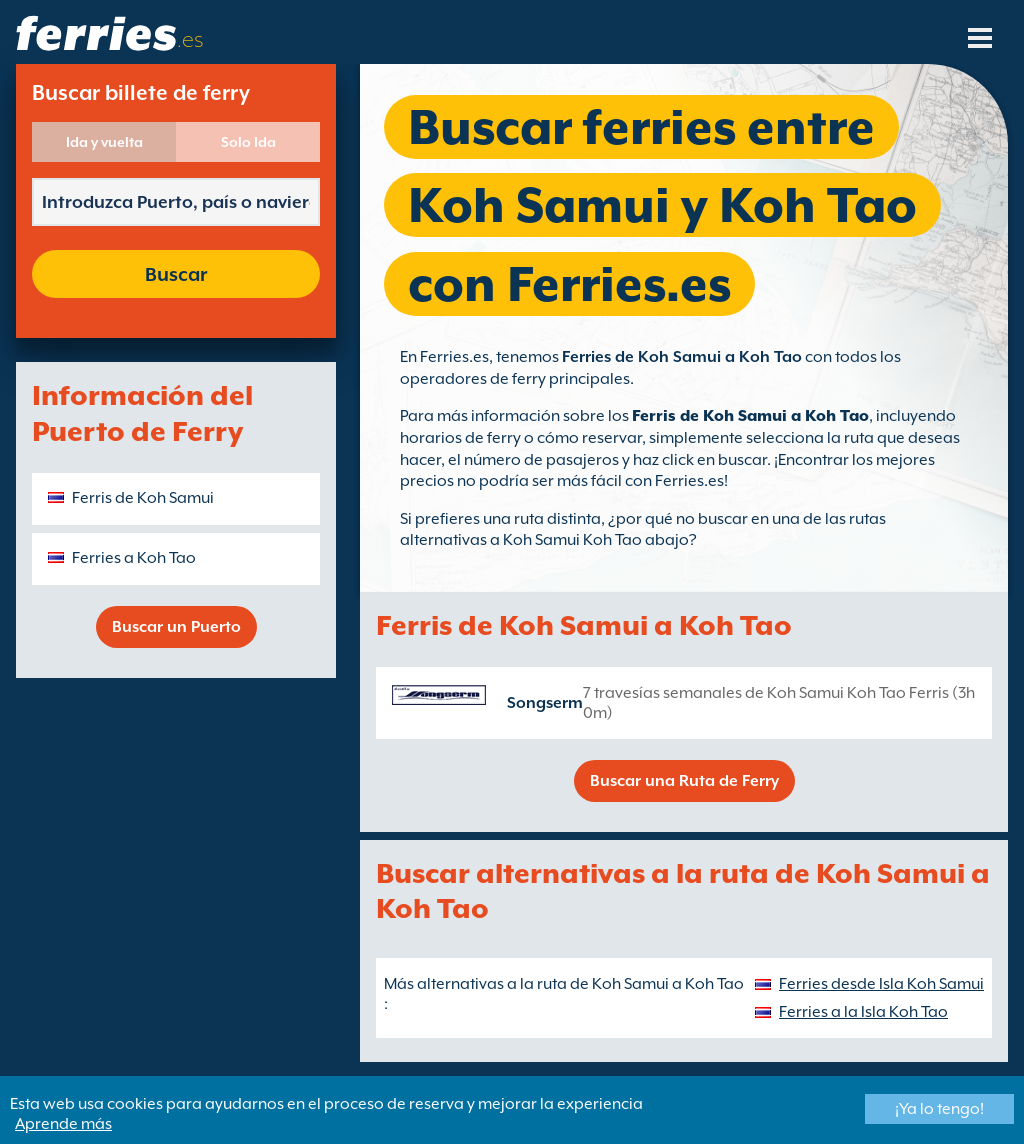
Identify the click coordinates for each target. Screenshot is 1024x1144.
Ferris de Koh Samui (143, 498)
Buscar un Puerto (176, 627)
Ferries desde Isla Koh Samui (881, 984)
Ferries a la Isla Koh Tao (863, 1012)
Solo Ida (248, 142)
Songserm (545, 703)
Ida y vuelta (104, 142)
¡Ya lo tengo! (939, 1109)
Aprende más (63, 1124)
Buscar (176, 274)
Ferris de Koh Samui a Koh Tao (750, 416)
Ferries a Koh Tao (134, 558)
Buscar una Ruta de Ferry (684, 781)
